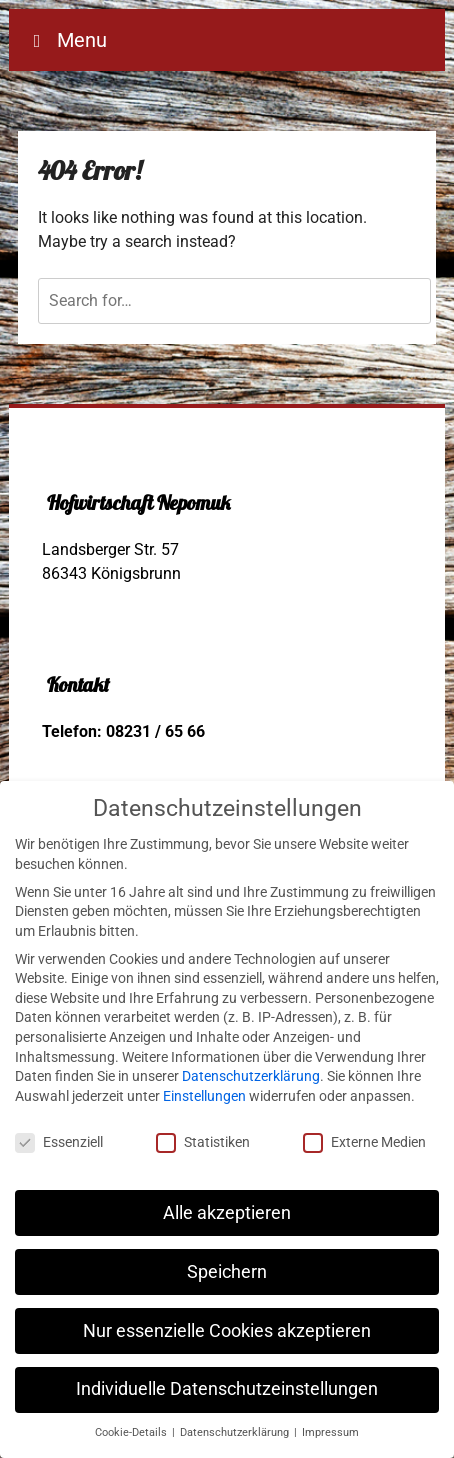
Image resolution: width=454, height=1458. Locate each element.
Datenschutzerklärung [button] (236, 1432)
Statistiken (203, 1142)
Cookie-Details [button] (132, 1432)
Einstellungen (204, 1096)
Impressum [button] (330, 1432)
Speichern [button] (227, 1272)
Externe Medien (364, 1142)
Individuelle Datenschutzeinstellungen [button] (227, 1389)
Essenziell (59, 1142)
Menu (79, 40)
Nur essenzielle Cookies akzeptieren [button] (227, 1331)
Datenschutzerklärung (251, 1076)
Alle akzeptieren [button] (227, 1213)
